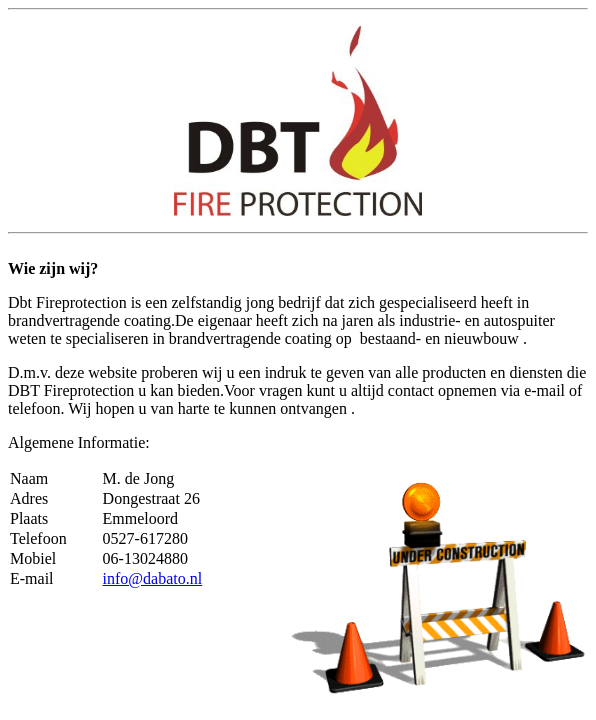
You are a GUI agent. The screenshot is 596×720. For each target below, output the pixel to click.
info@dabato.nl (153, 578)
